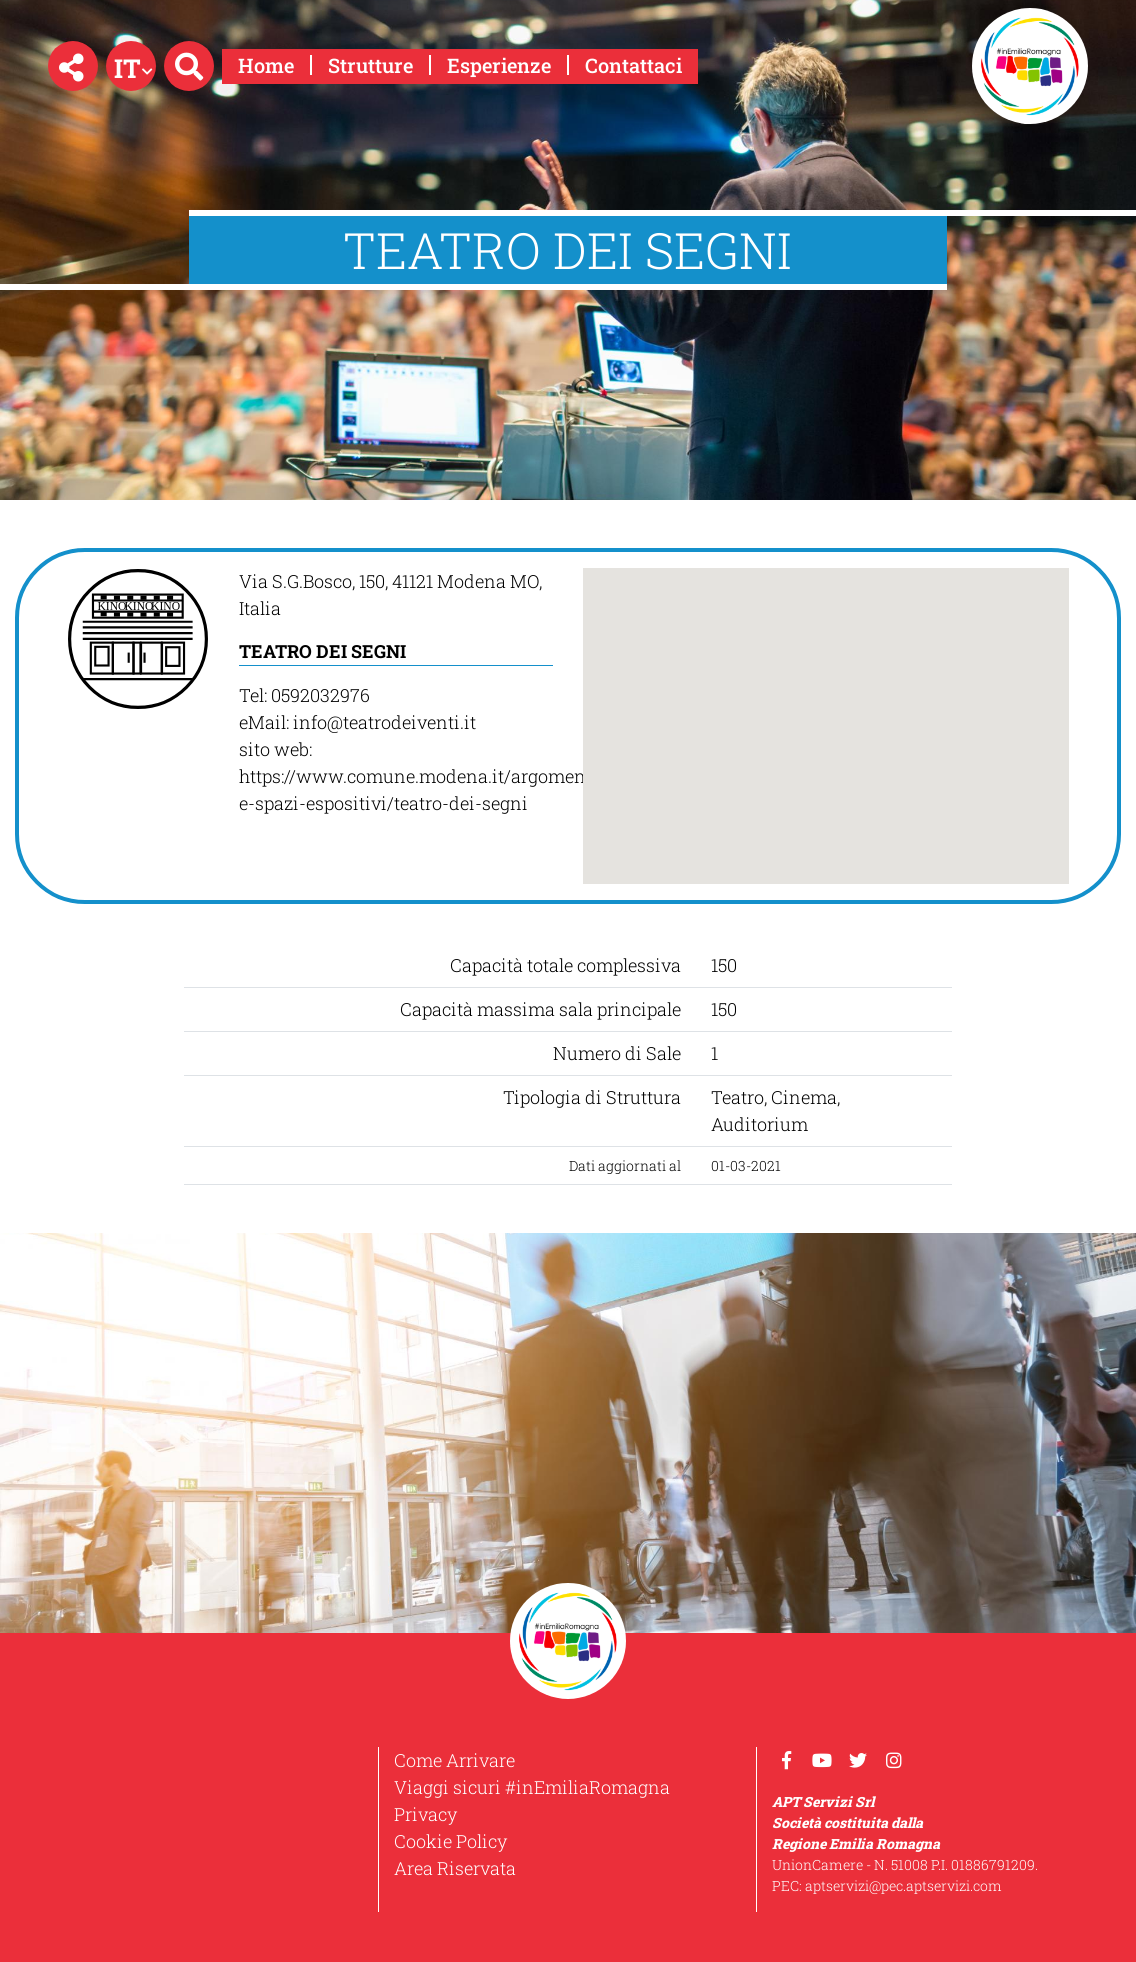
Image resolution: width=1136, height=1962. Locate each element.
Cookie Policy (450, 1841)
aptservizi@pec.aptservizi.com (903, 1885)
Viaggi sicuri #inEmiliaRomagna (532, 1787)
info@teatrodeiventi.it (384, 722)
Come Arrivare (454, 1760)
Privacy (425, 1814)
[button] (73, 66)
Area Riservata (455, 1868)
